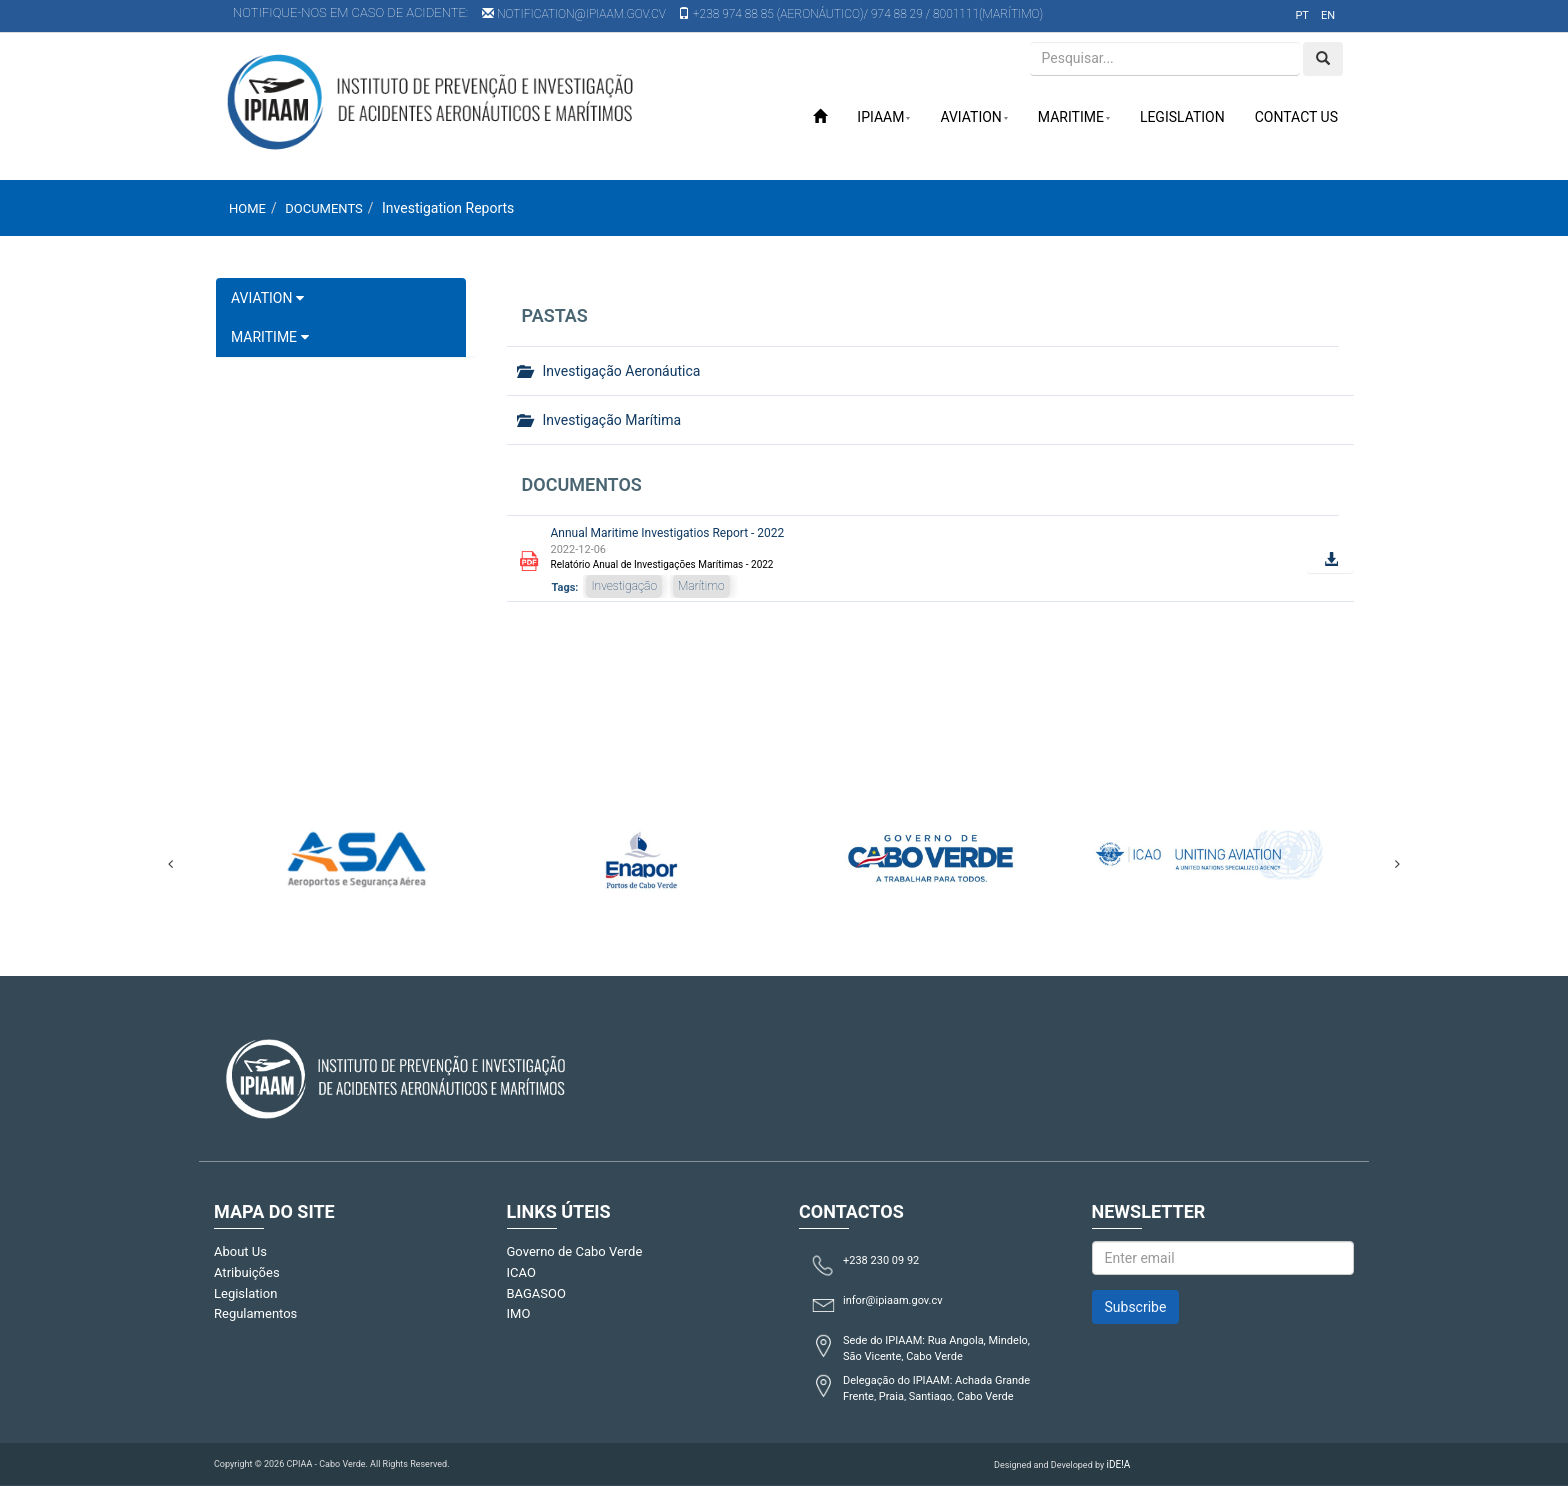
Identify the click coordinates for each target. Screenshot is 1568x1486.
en (1328, 15)
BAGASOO (536, 1293)
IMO (519, 1313)
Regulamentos (255, 1313)
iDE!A (1118, 1464)
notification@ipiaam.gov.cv (574, 14)
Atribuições (247, 1272)
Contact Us (1296, 117)
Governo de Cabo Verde (575, 1251)
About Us (240, 1251)
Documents (324, 208)
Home (247, 208)
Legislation (1182, 117)
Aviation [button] (973, 117)
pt (1302, 15)
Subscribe (1136, 1307)
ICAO (521, 1272)
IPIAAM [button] (883, 117)
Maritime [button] (1074, 117)
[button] (1330, 560)
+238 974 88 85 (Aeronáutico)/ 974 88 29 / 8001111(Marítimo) (860, 14)
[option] (356, 854)
